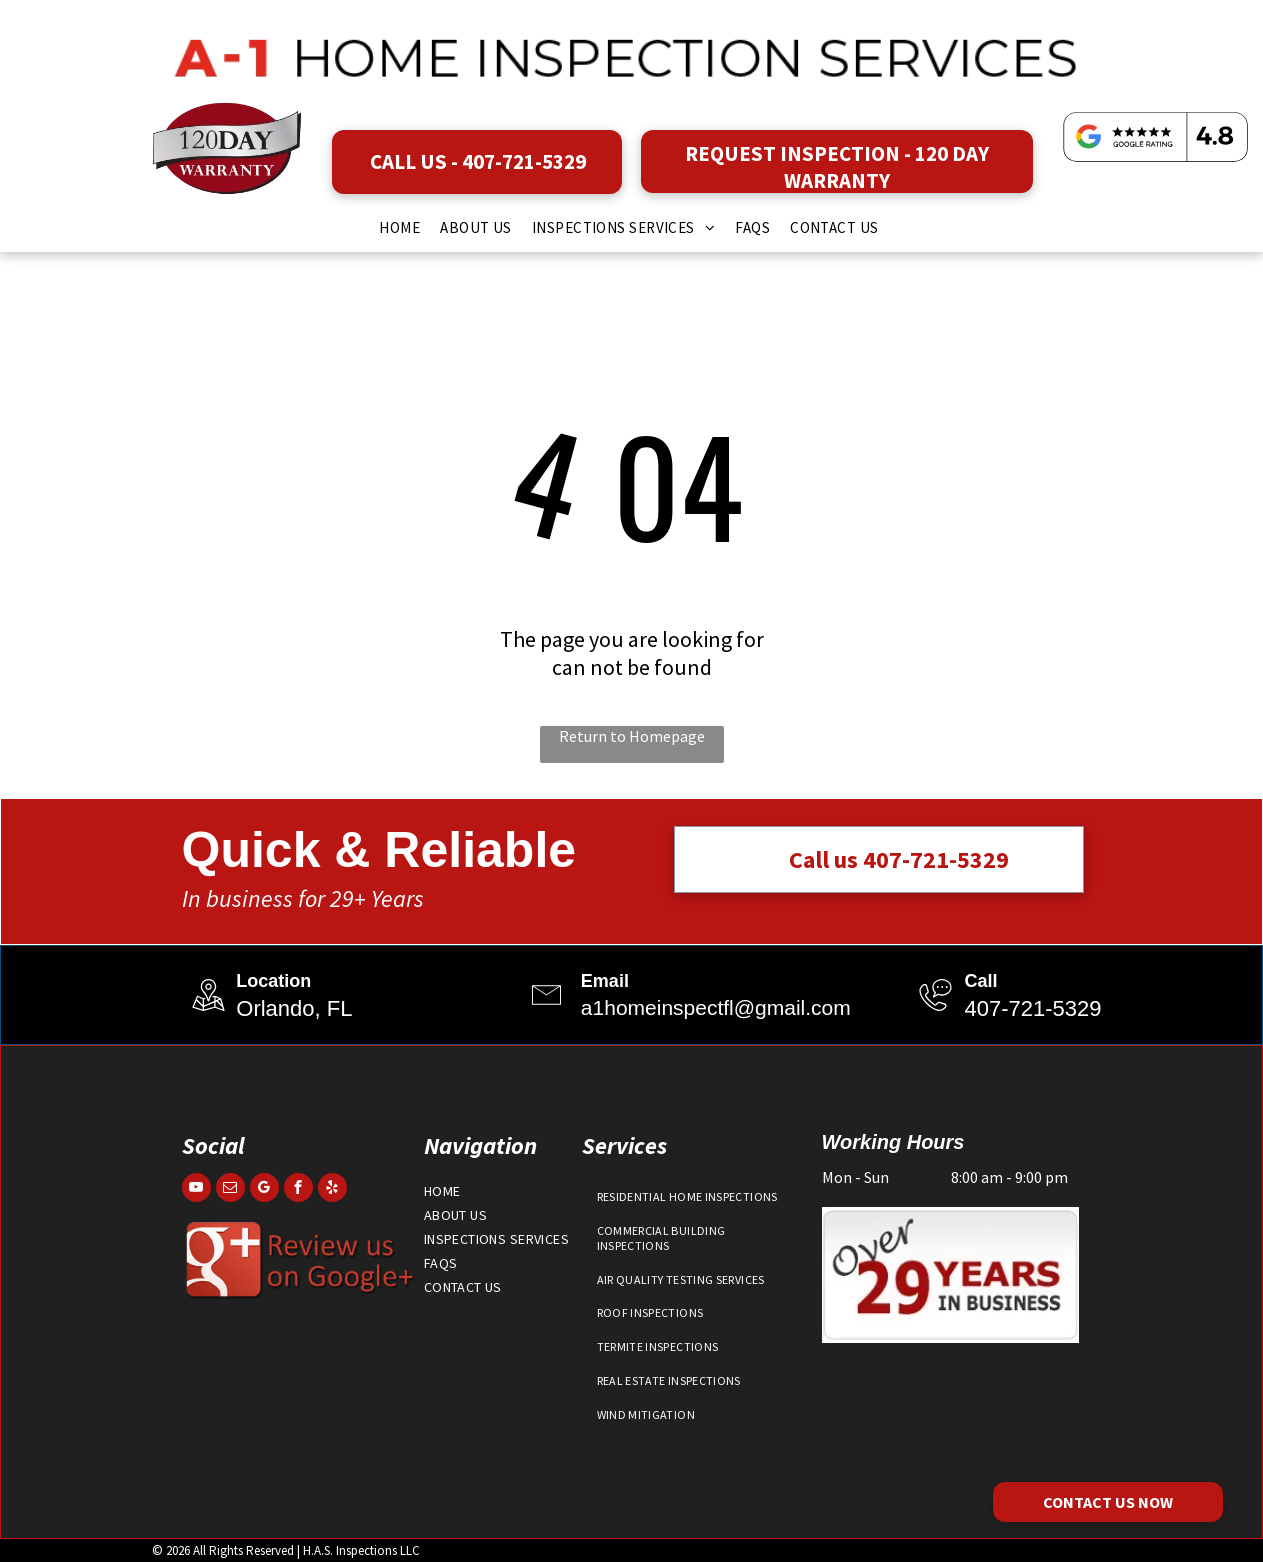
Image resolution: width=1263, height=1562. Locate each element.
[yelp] (332, 1190)
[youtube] (196, 1190)
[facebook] (298, 1190)
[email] (230, 1190)
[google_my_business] (264, 1190)
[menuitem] (399, 227)
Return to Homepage (632, 736)
